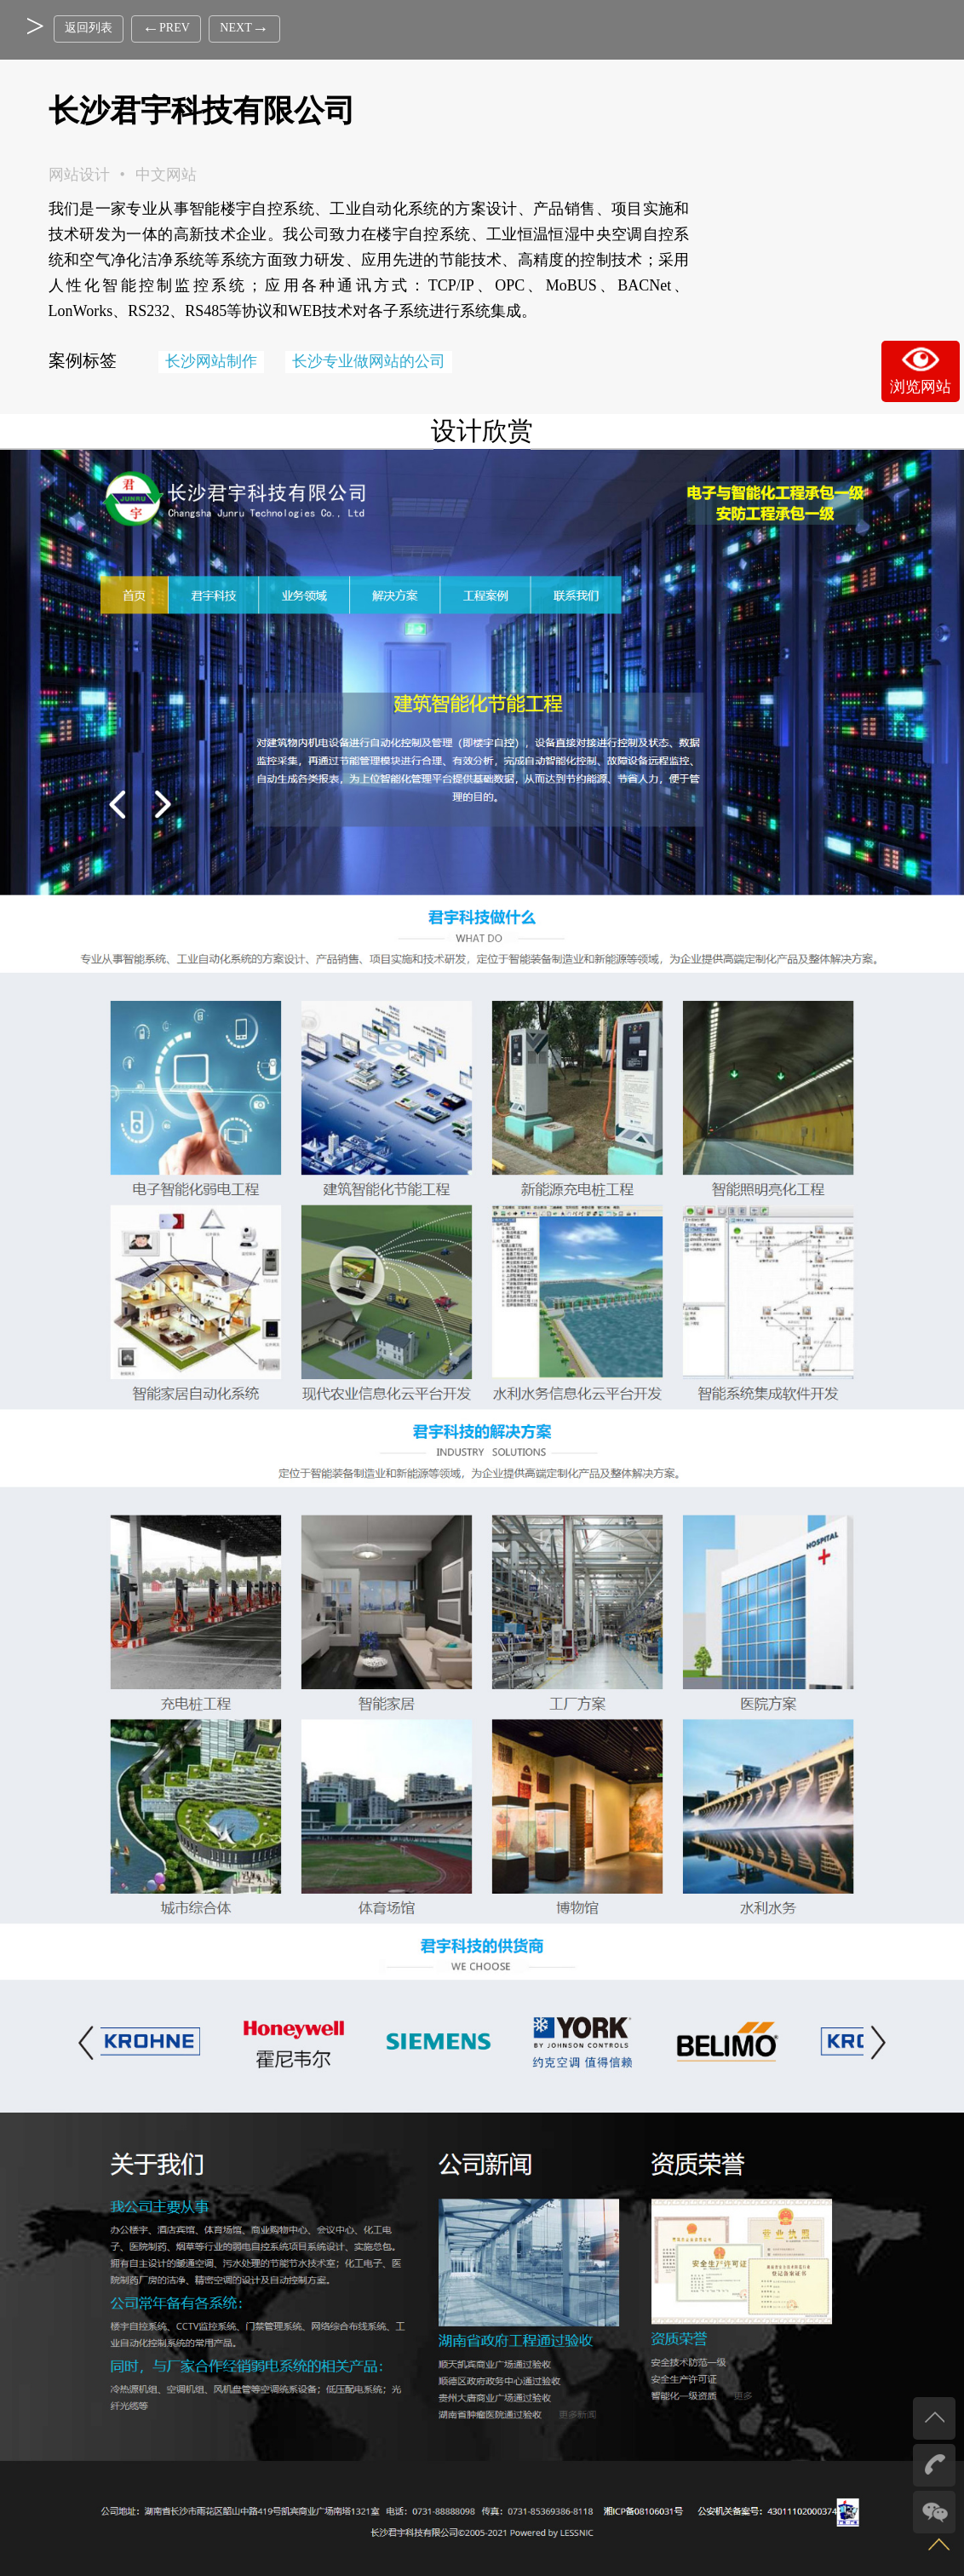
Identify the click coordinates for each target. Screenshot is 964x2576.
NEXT (230, 27)
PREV (160, 27)
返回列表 (88, 27)
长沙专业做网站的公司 (368, 361)
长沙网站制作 (211, 361)
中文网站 (166, 174)
